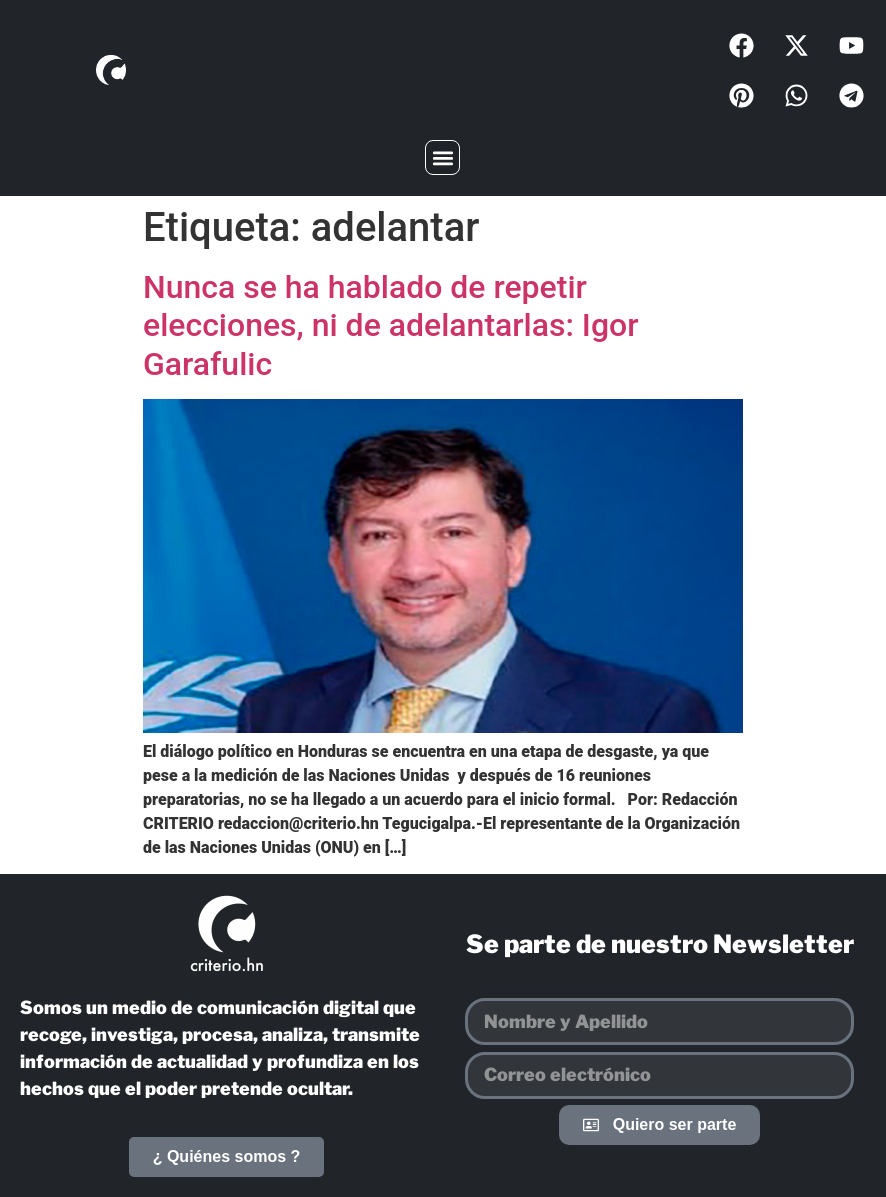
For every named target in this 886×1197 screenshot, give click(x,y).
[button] (442, 157)
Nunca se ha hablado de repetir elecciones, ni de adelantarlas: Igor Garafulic (391, 325)
